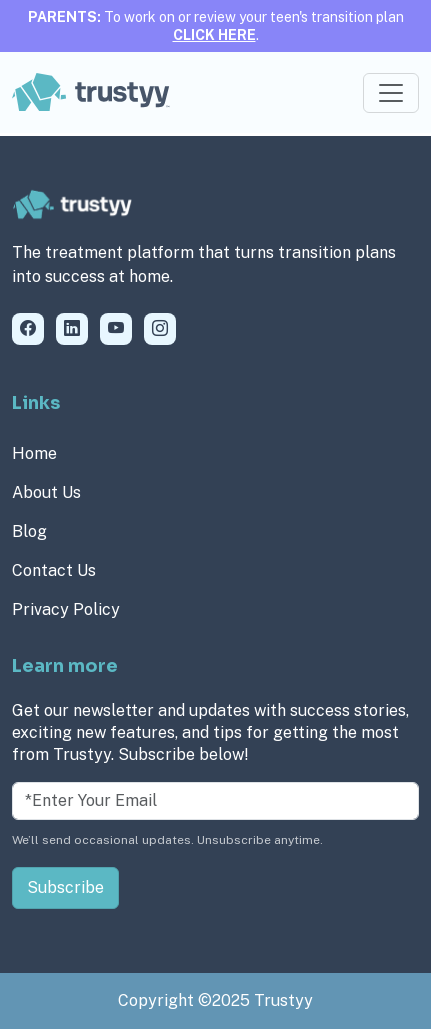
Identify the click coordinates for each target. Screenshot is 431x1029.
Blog (29, 531)
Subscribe (65, 887)
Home (34, 453)
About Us (46, 492)
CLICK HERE (214, 35)
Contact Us (54, 570)
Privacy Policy (66, 609)
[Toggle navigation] (391, 93)
